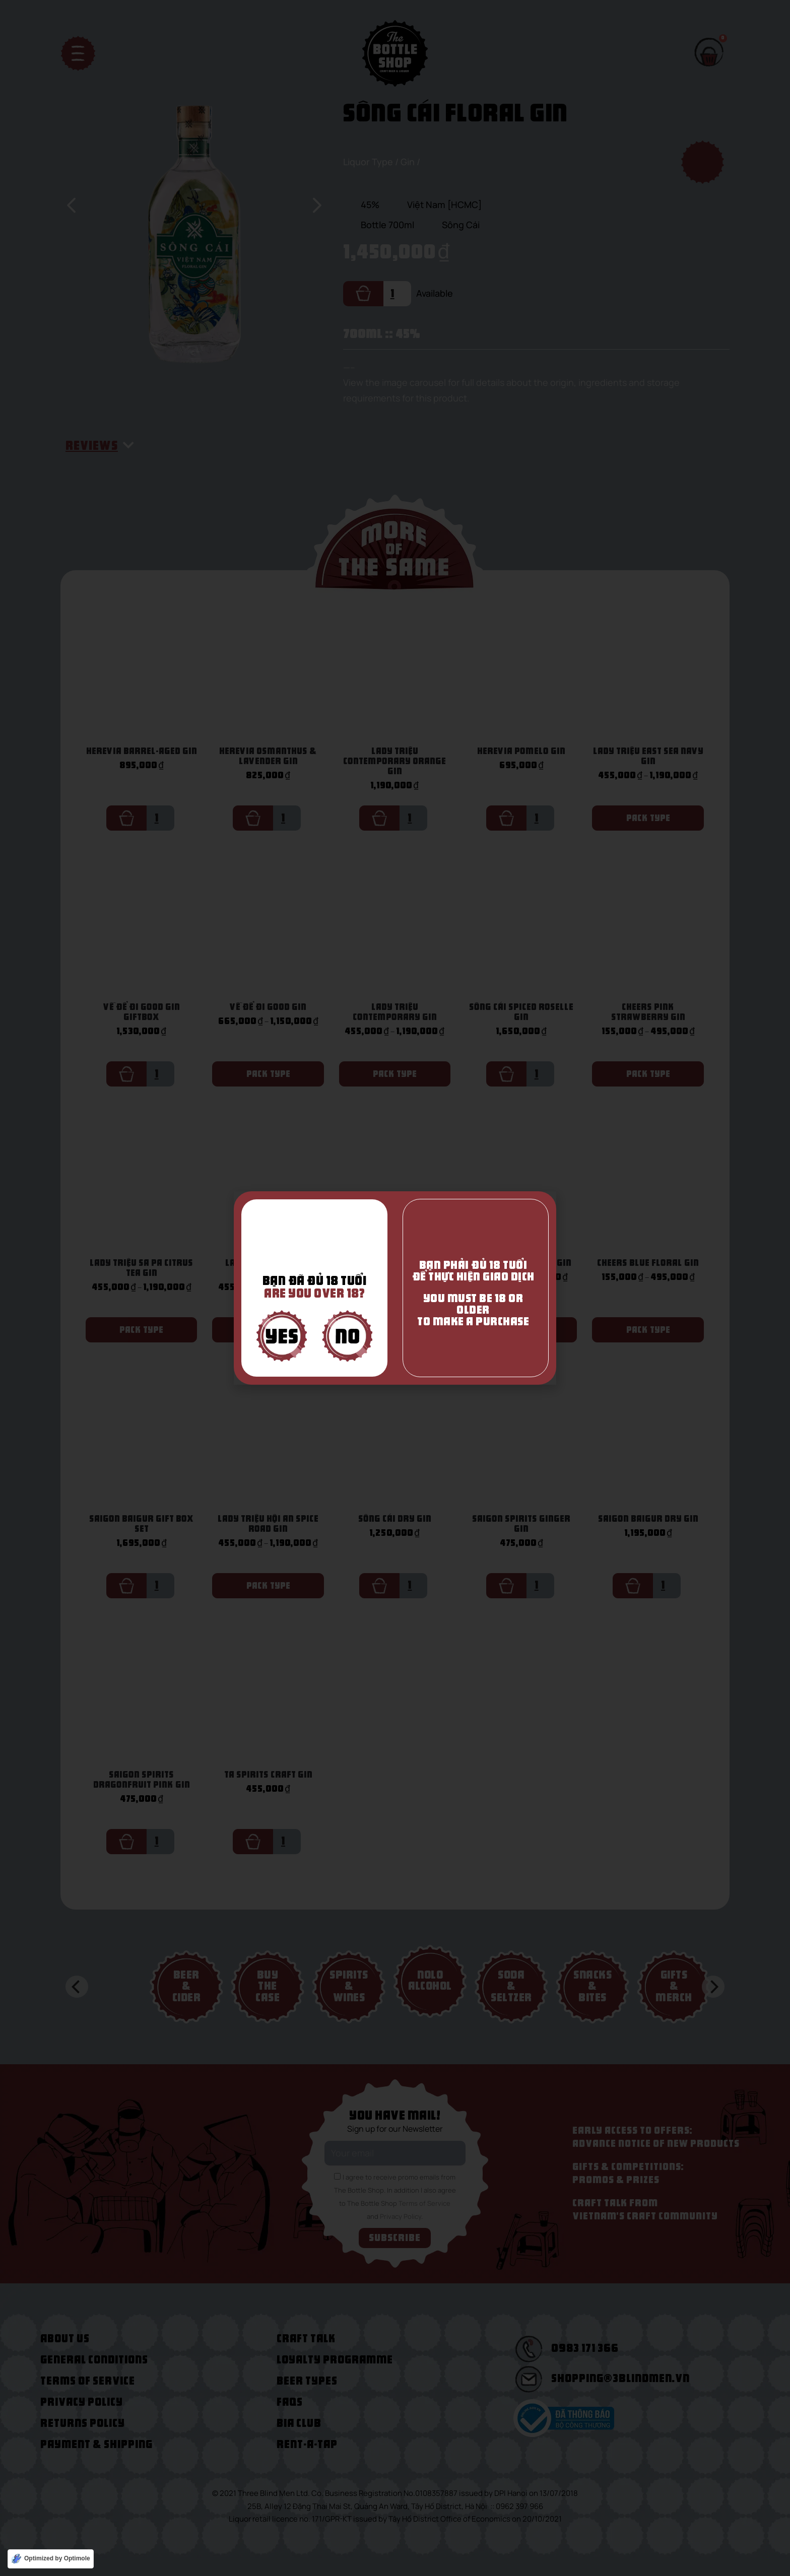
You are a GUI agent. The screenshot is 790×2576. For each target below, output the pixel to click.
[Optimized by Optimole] (51, 2558)
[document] (395, 1288)
